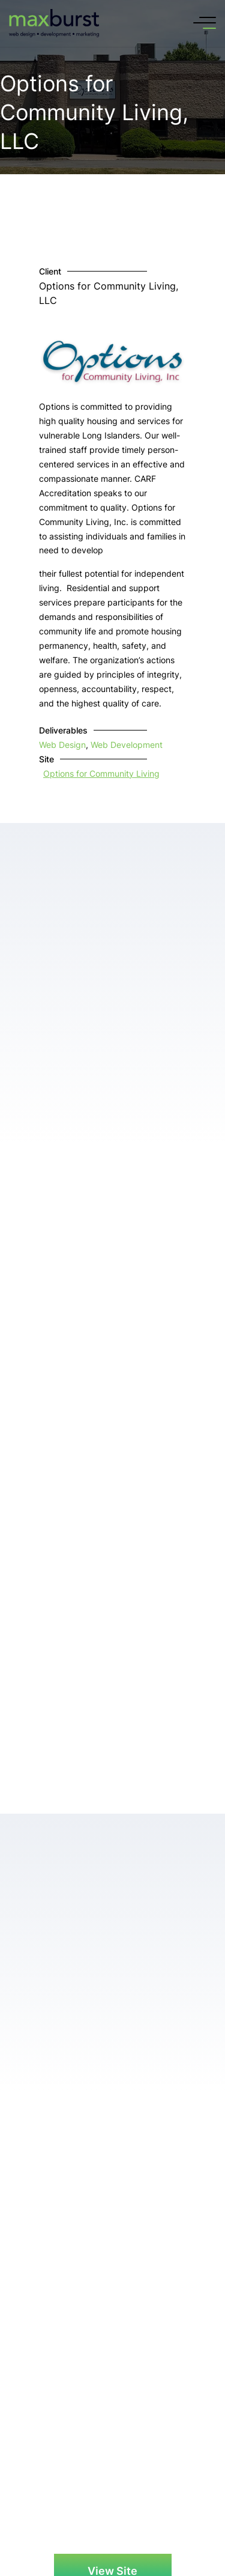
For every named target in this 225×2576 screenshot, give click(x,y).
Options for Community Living (101, 773)
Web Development (127, 745)
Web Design (62, 745)
